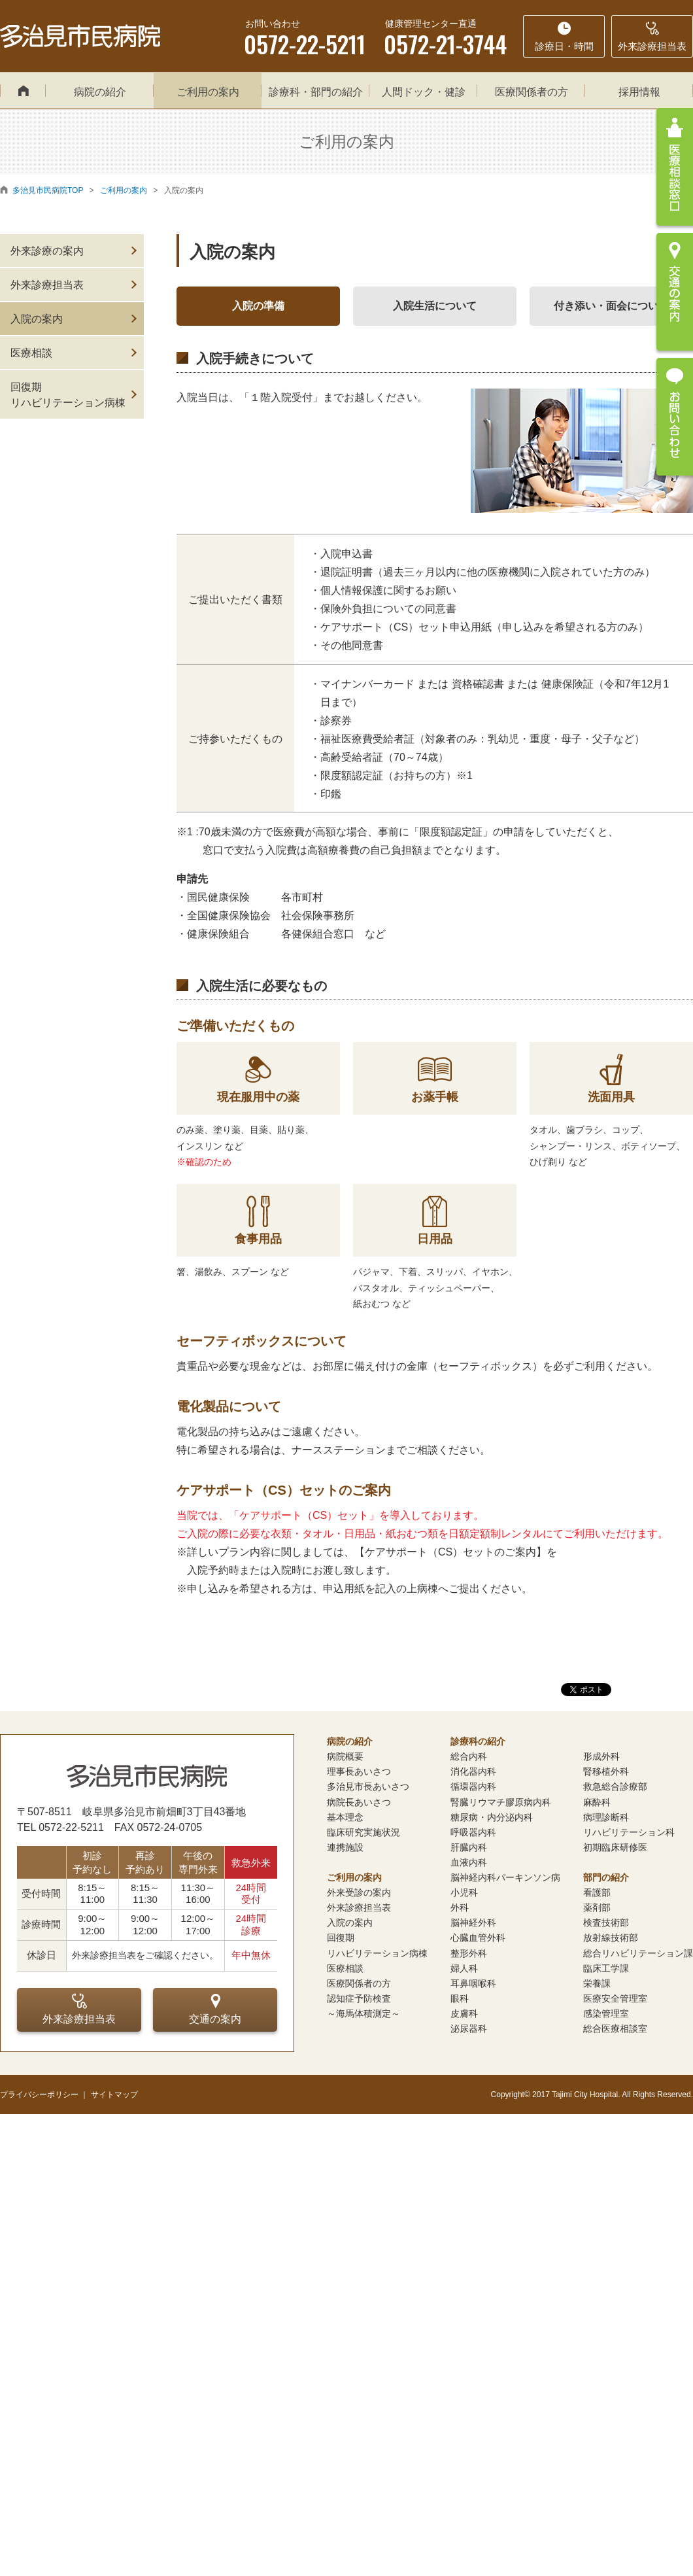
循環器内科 (473, 1786)
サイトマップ (114, 2094)
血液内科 (468, 1862)
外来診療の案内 (47, 250)
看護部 (597, 1892)
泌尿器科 (468, 2028)
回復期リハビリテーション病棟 (68, 394)
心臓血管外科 (477, 1937)
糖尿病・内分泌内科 (491, 1817)
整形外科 (468, 1953)
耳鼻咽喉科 (473, 1983)
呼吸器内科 (473, 1832)
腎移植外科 (606, 1771)
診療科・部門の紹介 (316, 91)
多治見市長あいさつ (368, 1786)
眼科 (459, 1998)
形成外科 (601, 1756)
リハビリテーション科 (629, 1832)
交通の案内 (215, 2009)
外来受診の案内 (359, 1892)
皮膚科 (464, 2013)
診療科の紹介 (477, 1741)
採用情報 (639, 91)
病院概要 (345, 1756)
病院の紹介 (100, 91)
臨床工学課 (606, 1968)
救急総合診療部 (615, 1786)
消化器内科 (473, 1771)
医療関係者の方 (531, 91)
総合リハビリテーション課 (638, 1953)
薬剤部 (597, 1907)
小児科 (464, 1892)
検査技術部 (606, 1922)
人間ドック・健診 (423, 91)
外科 (459, 1907)
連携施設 (345, 1847)
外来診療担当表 (47, 284)
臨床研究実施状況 (363, 1832)
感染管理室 (606, 2013)
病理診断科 (606, 1817)
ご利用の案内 (208, 91)
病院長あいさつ (359, 1802)
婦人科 (464, 1968)
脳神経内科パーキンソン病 (505, 1877)
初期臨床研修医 (615, 1847)
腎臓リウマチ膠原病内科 (500, 1802)
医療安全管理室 (615, 1998)
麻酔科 (597, 1802)
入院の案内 (36, 318)
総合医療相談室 (615, 2028)
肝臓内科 (468, 1847)
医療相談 (31, 352)
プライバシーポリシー (39, 2094)
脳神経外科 (473, 1922)
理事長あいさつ (359, 1771)
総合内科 (468, 1756)
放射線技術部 (610, 1937)
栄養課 (597, 1983)
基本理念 (345, 1817)
